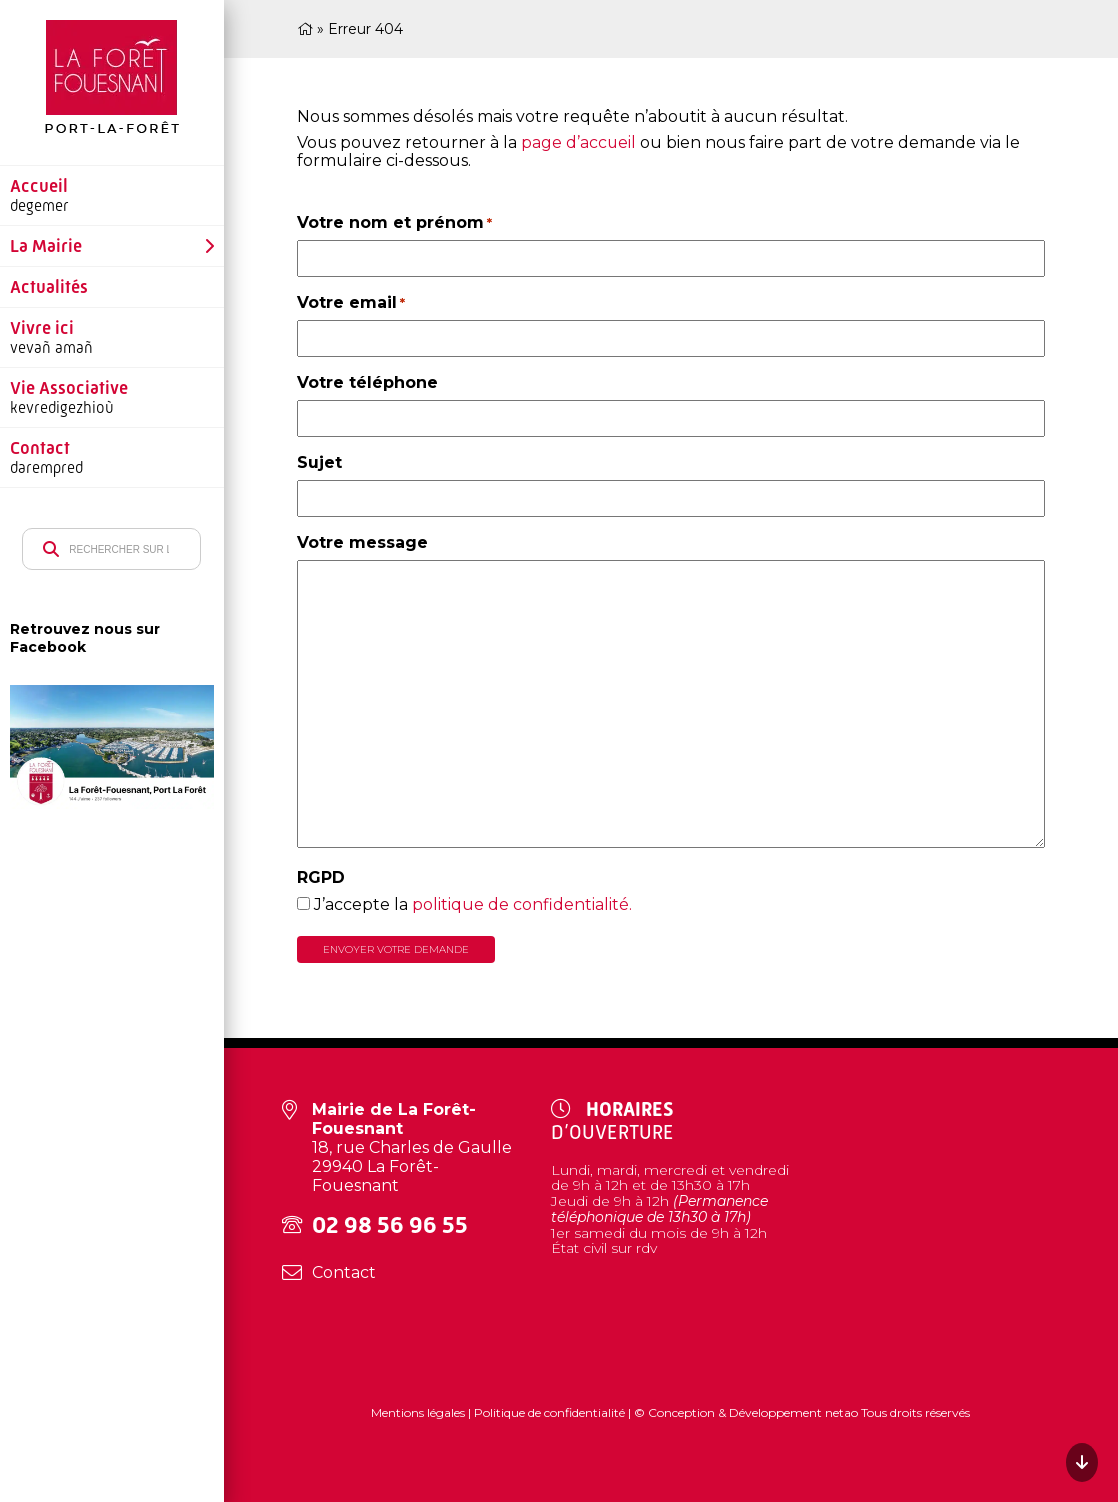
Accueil (39, 186)
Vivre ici (42, 328)
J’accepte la (473, 904)
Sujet (319, 462)
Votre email (351, 302)
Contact (40, 448)
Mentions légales (419, 1412)
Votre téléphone (367, 382)
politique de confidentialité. (522, 904)
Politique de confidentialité (549, 1412)
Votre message (362, 542)
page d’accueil (579, 142)
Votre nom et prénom (394, 222)
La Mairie (46, 246)
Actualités (49, 287)
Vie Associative (69, 388)
